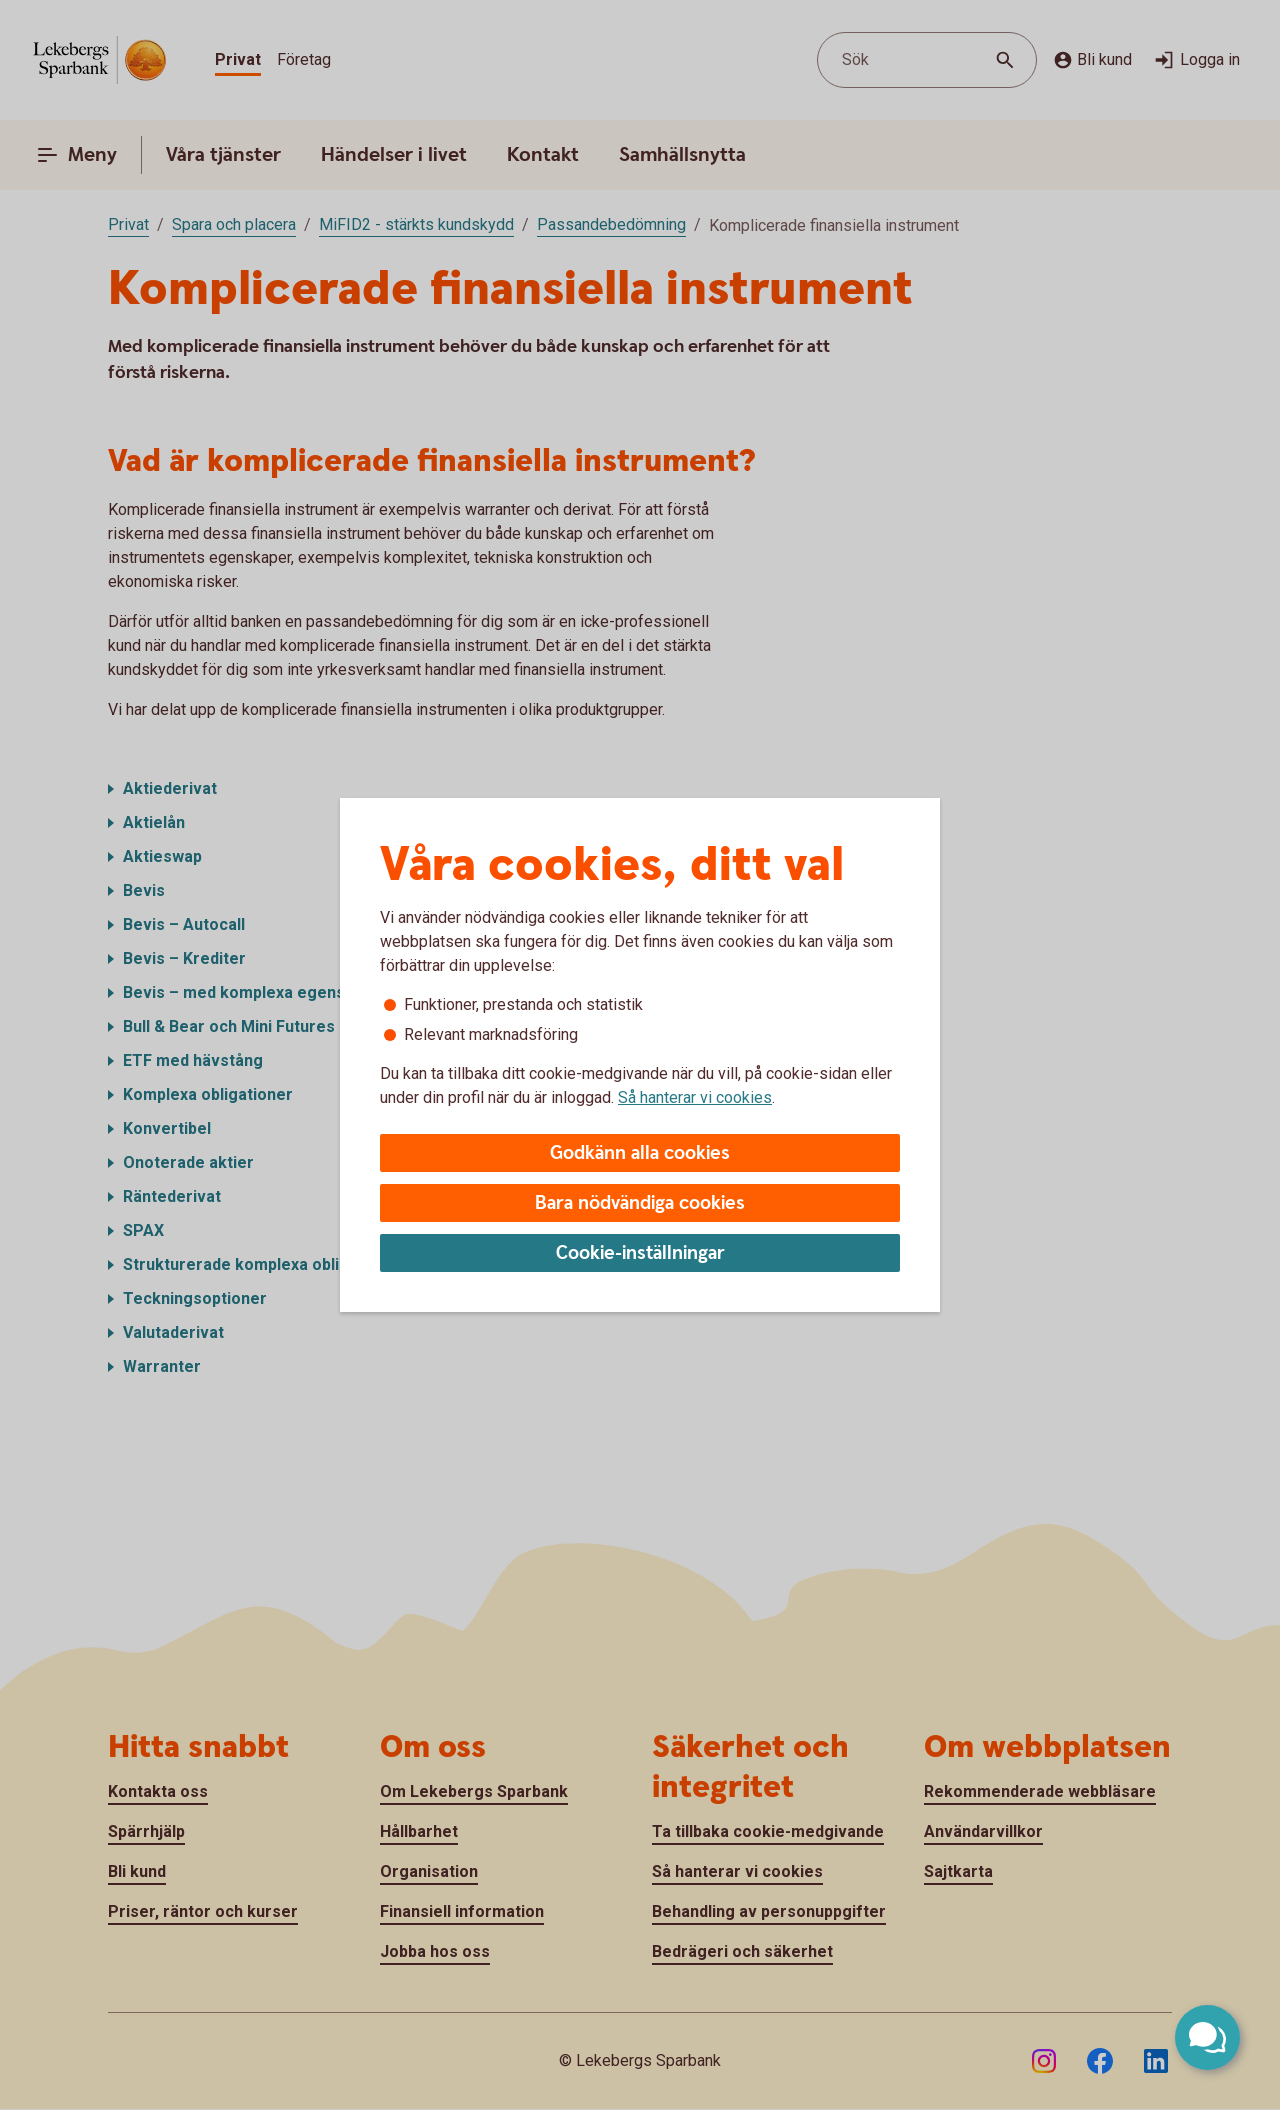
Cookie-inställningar (640, 1253)
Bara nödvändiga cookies (640, 1203)
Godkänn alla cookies (640, 1153)
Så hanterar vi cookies (695, 1097)
